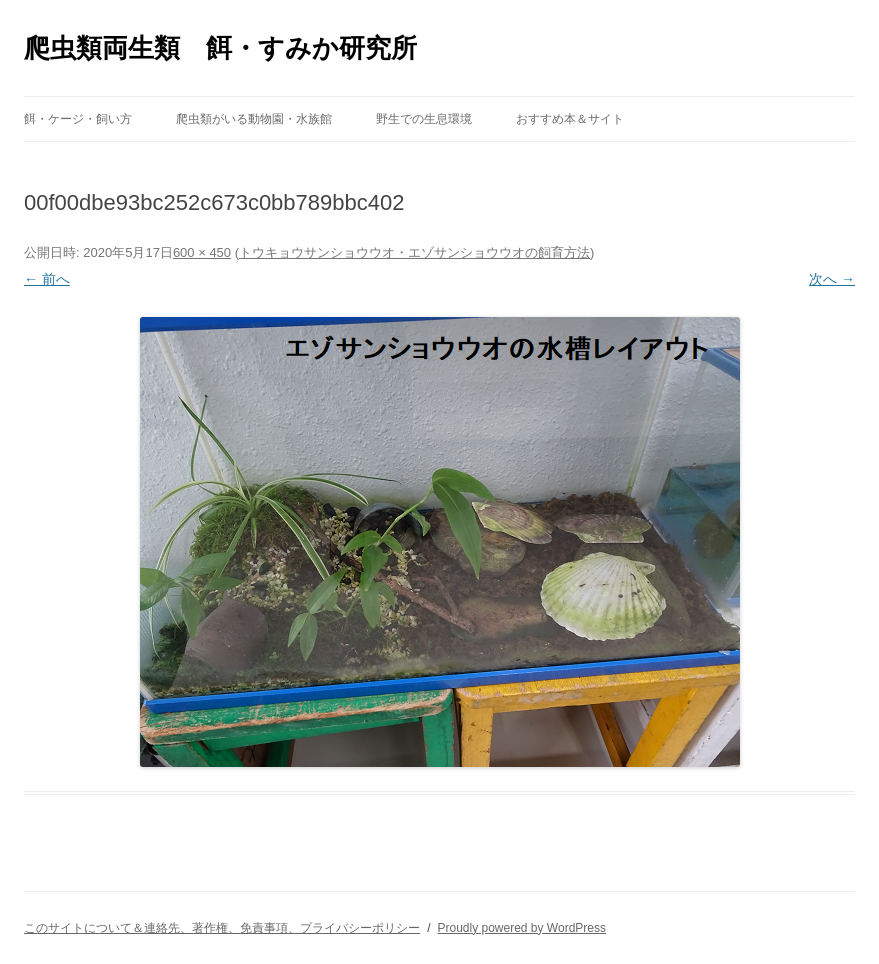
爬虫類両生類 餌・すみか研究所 (220, 48)
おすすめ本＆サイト (570, 119)
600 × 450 (202, 252)
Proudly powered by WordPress (521, 928)
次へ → (832, 279)
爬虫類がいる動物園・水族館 (254, 119)
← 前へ (47, 279)
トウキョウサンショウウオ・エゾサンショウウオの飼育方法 (414, 252)
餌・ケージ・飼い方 (78, 119)
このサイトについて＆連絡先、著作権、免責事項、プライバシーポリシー (222, 928)
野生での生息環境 (424, 119)
